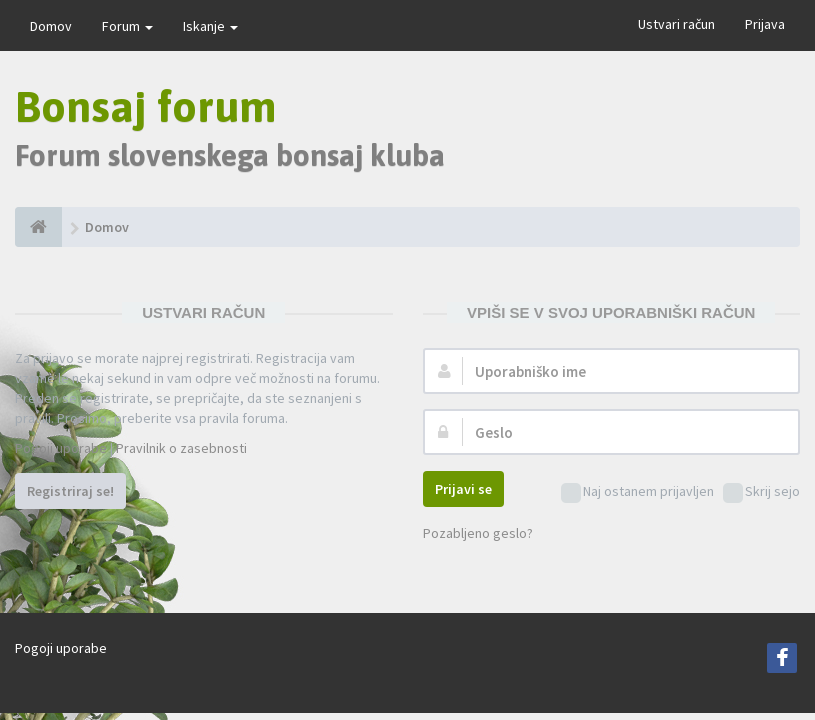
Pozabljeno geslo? (478, 533)
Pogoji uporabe (61, 448)
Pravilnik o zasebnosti (181, 448)
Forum (127, 26)
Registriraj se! (70, 491)
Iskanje (210, 26)
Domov (51, 26)
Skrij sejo (761, 492)
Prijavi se (463, 489)
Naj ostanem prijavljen (637, 492)
